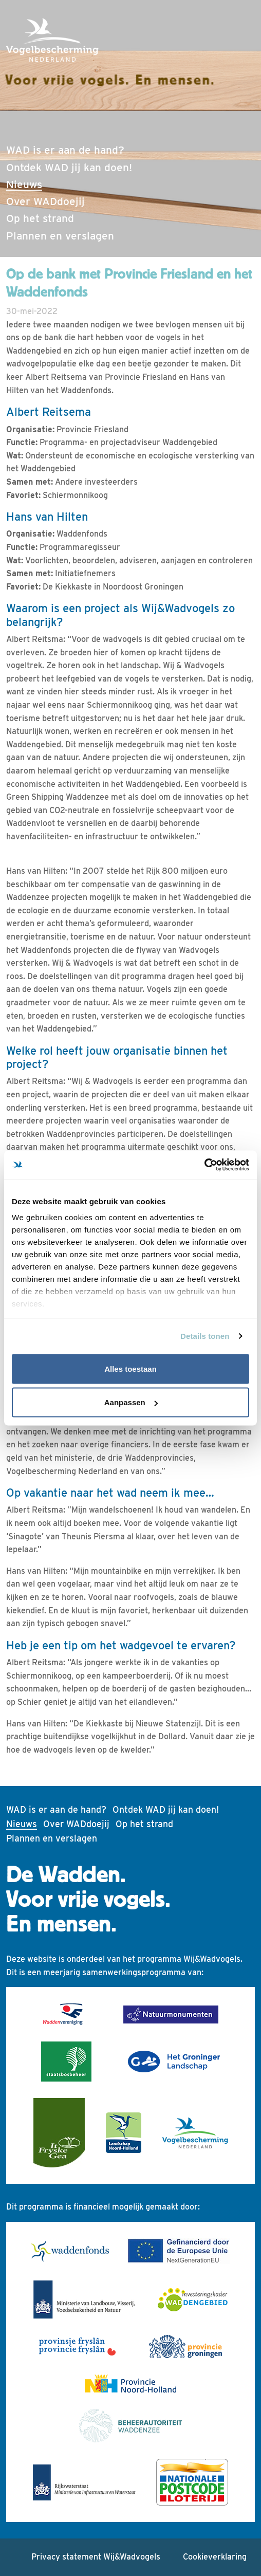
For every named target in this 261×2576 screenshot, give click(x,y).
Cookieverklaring (215, 2557)
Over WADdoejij (45, 201)
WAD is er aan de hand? (65, 149)
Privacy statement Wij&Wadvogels (95, 2557)
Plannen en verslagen (60, 235)
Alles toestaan (130, 1368)
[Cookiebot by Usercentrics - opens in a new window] (204, 1165)
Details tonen (204, 1336)
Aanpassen (131, 1402)
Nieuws (45, 183)
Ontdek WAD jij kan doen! (69, 167)
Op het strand (40, 218)
